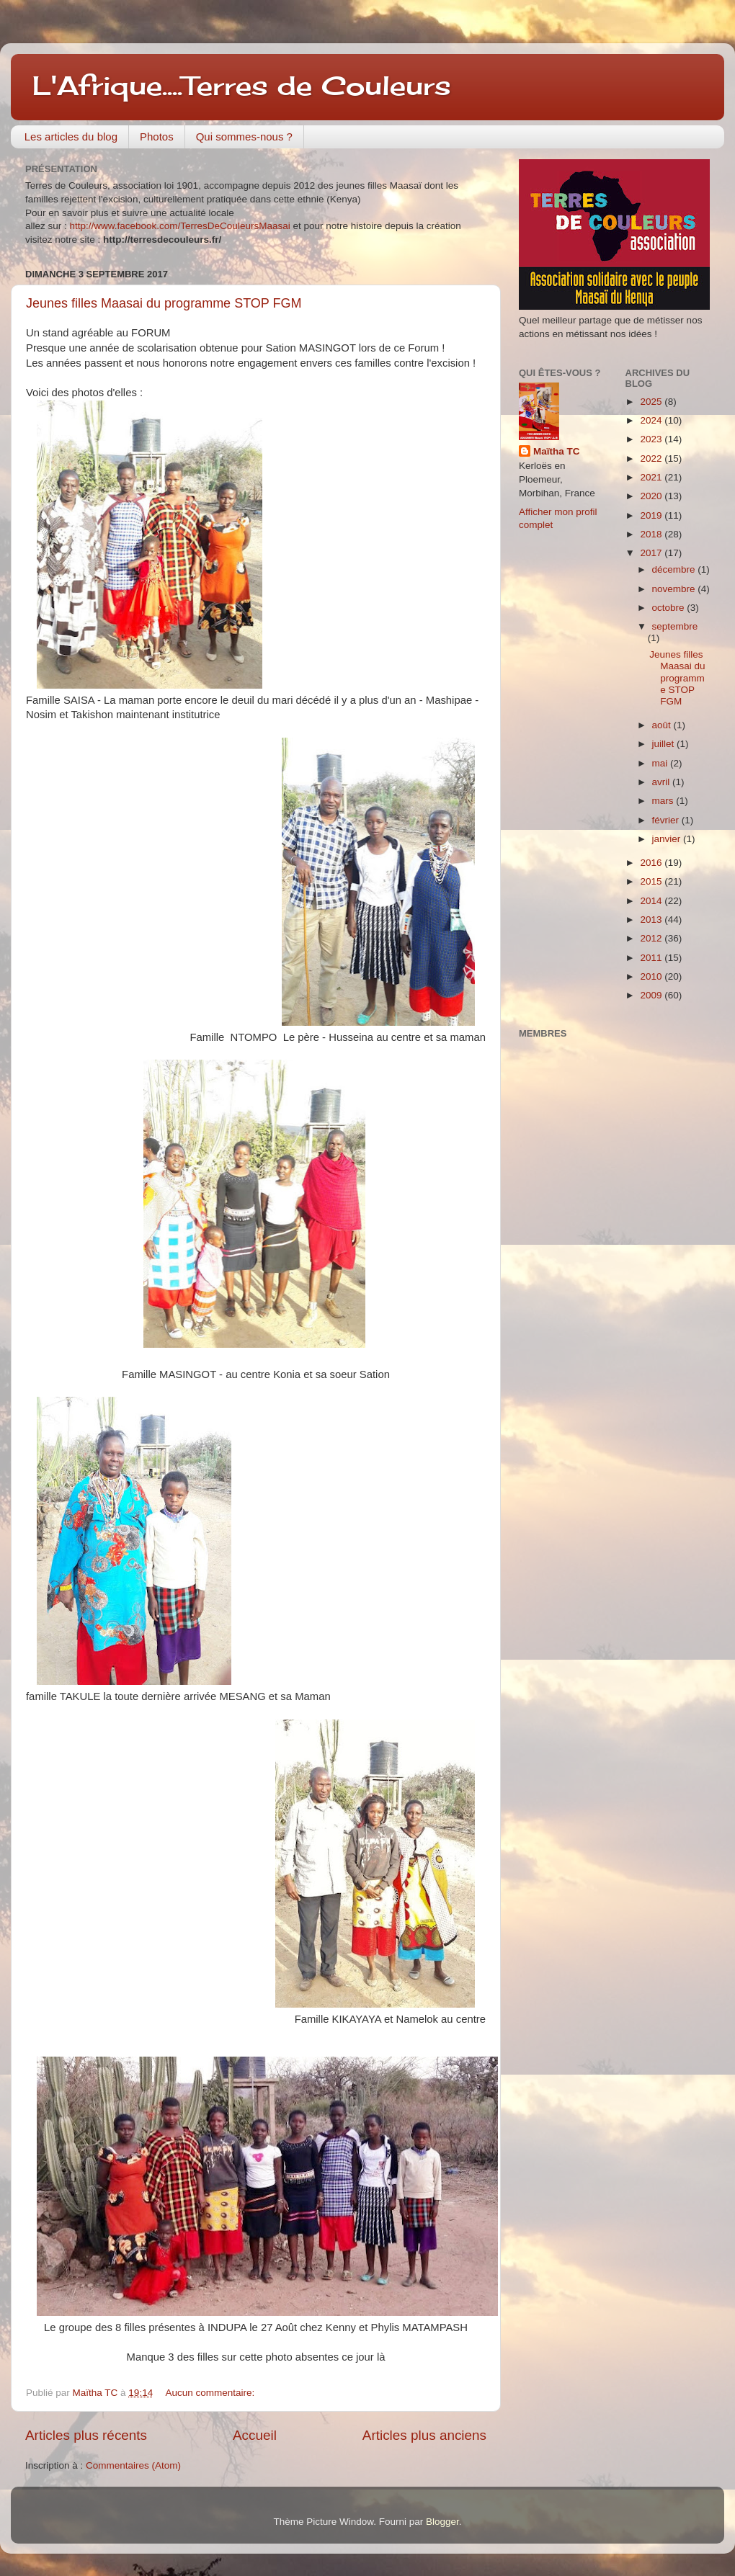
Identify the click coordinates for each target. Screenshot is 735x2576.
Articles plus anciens (424, 2435)
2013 (652, 919)
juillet (664, 743)
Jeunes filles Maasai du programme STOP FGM (163, 303)
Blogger (442, 2521)
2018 (652, 534)
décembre (675, 569)
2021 (652, 477)
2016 (652, 862)
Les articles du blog (70, 136)
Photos (157, 136)
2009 (652, 995)
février (667, 820)
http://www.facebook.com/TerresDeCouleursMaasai (180, 225)
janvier (668, 838)
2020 (652, 496)
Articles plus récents (86, 2435)
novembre (675, 588)
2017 (652, 552)
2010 (652, 976)
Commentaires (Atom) (133, 2465)
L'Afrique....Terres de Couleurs (241, 86)
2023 (652, 439)
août (663, 725)
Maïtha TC (556, 451)
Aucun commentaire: (211, 2392)
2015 (652, 881)
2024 (652, 420)
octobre (669, 607)
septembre (675, 626)
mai (661, 763)
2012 (652, 938)
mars (664, 800)
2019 (652, 515)
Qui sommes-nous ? (244, 136)
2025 (652, 401)
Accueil (255, 2435)
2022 (652, 458)
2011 (652, 957)
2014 (652, 900)
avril (662, 782)
